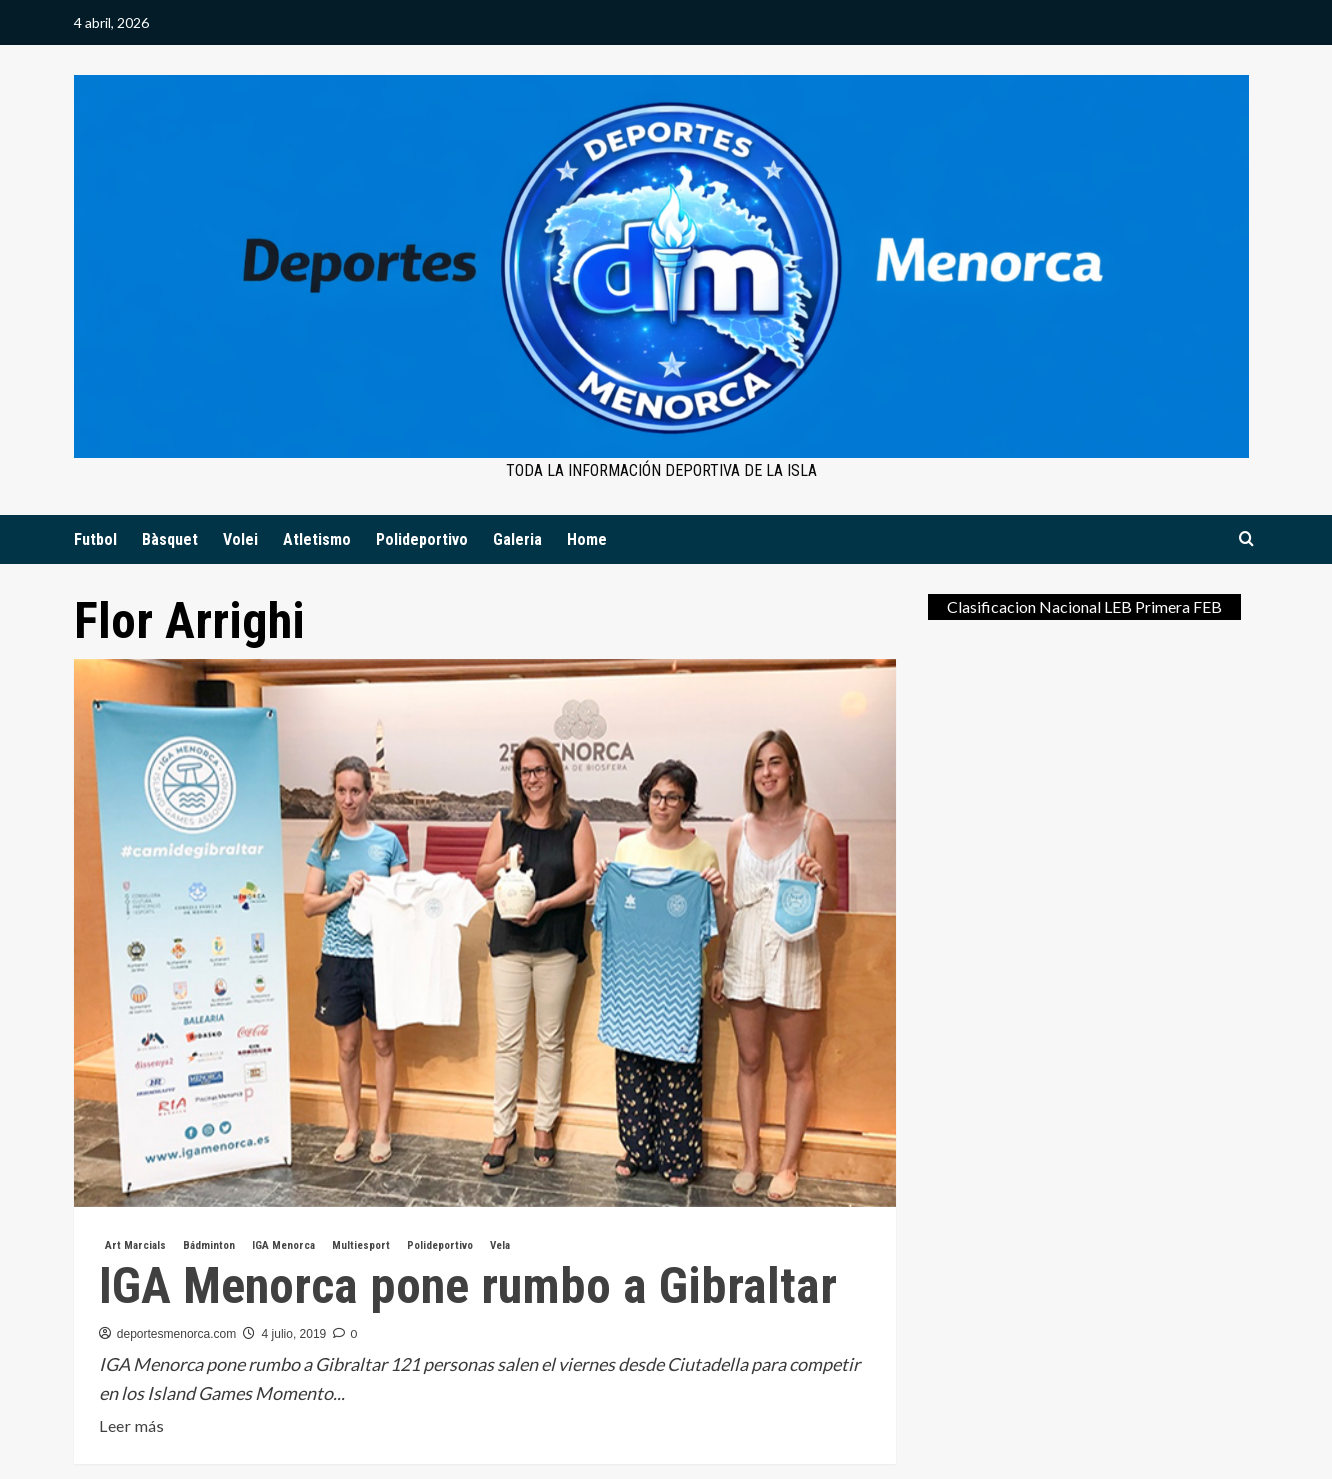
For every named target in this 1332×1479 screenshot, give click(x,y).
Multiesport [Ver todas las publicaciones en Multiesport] (361, 1245)
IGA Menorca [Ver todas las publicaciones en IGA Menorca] (283, 1245)
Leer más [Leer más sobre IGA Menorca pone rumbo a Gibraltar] (131, 1426)
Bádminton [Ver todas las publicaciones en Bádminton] (209, 1245)
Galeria (517, 539)
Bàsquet (170, 539)
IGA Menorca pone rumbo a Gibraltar (468, 1286)
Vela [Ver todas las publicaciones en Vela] (500, 1245)
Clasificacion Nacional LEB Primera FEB (1084, 606)
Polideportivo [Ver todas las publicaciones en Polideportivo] (440, 1245)
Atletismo (317, 539)
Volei (240, 539)
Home (587, 539)
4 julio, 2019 (294, 1334)
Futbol (95, 539)
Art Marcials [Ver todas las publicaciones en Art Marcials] (135, 1245)
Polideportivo (422, 539)
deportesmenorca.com (176, 1334)
